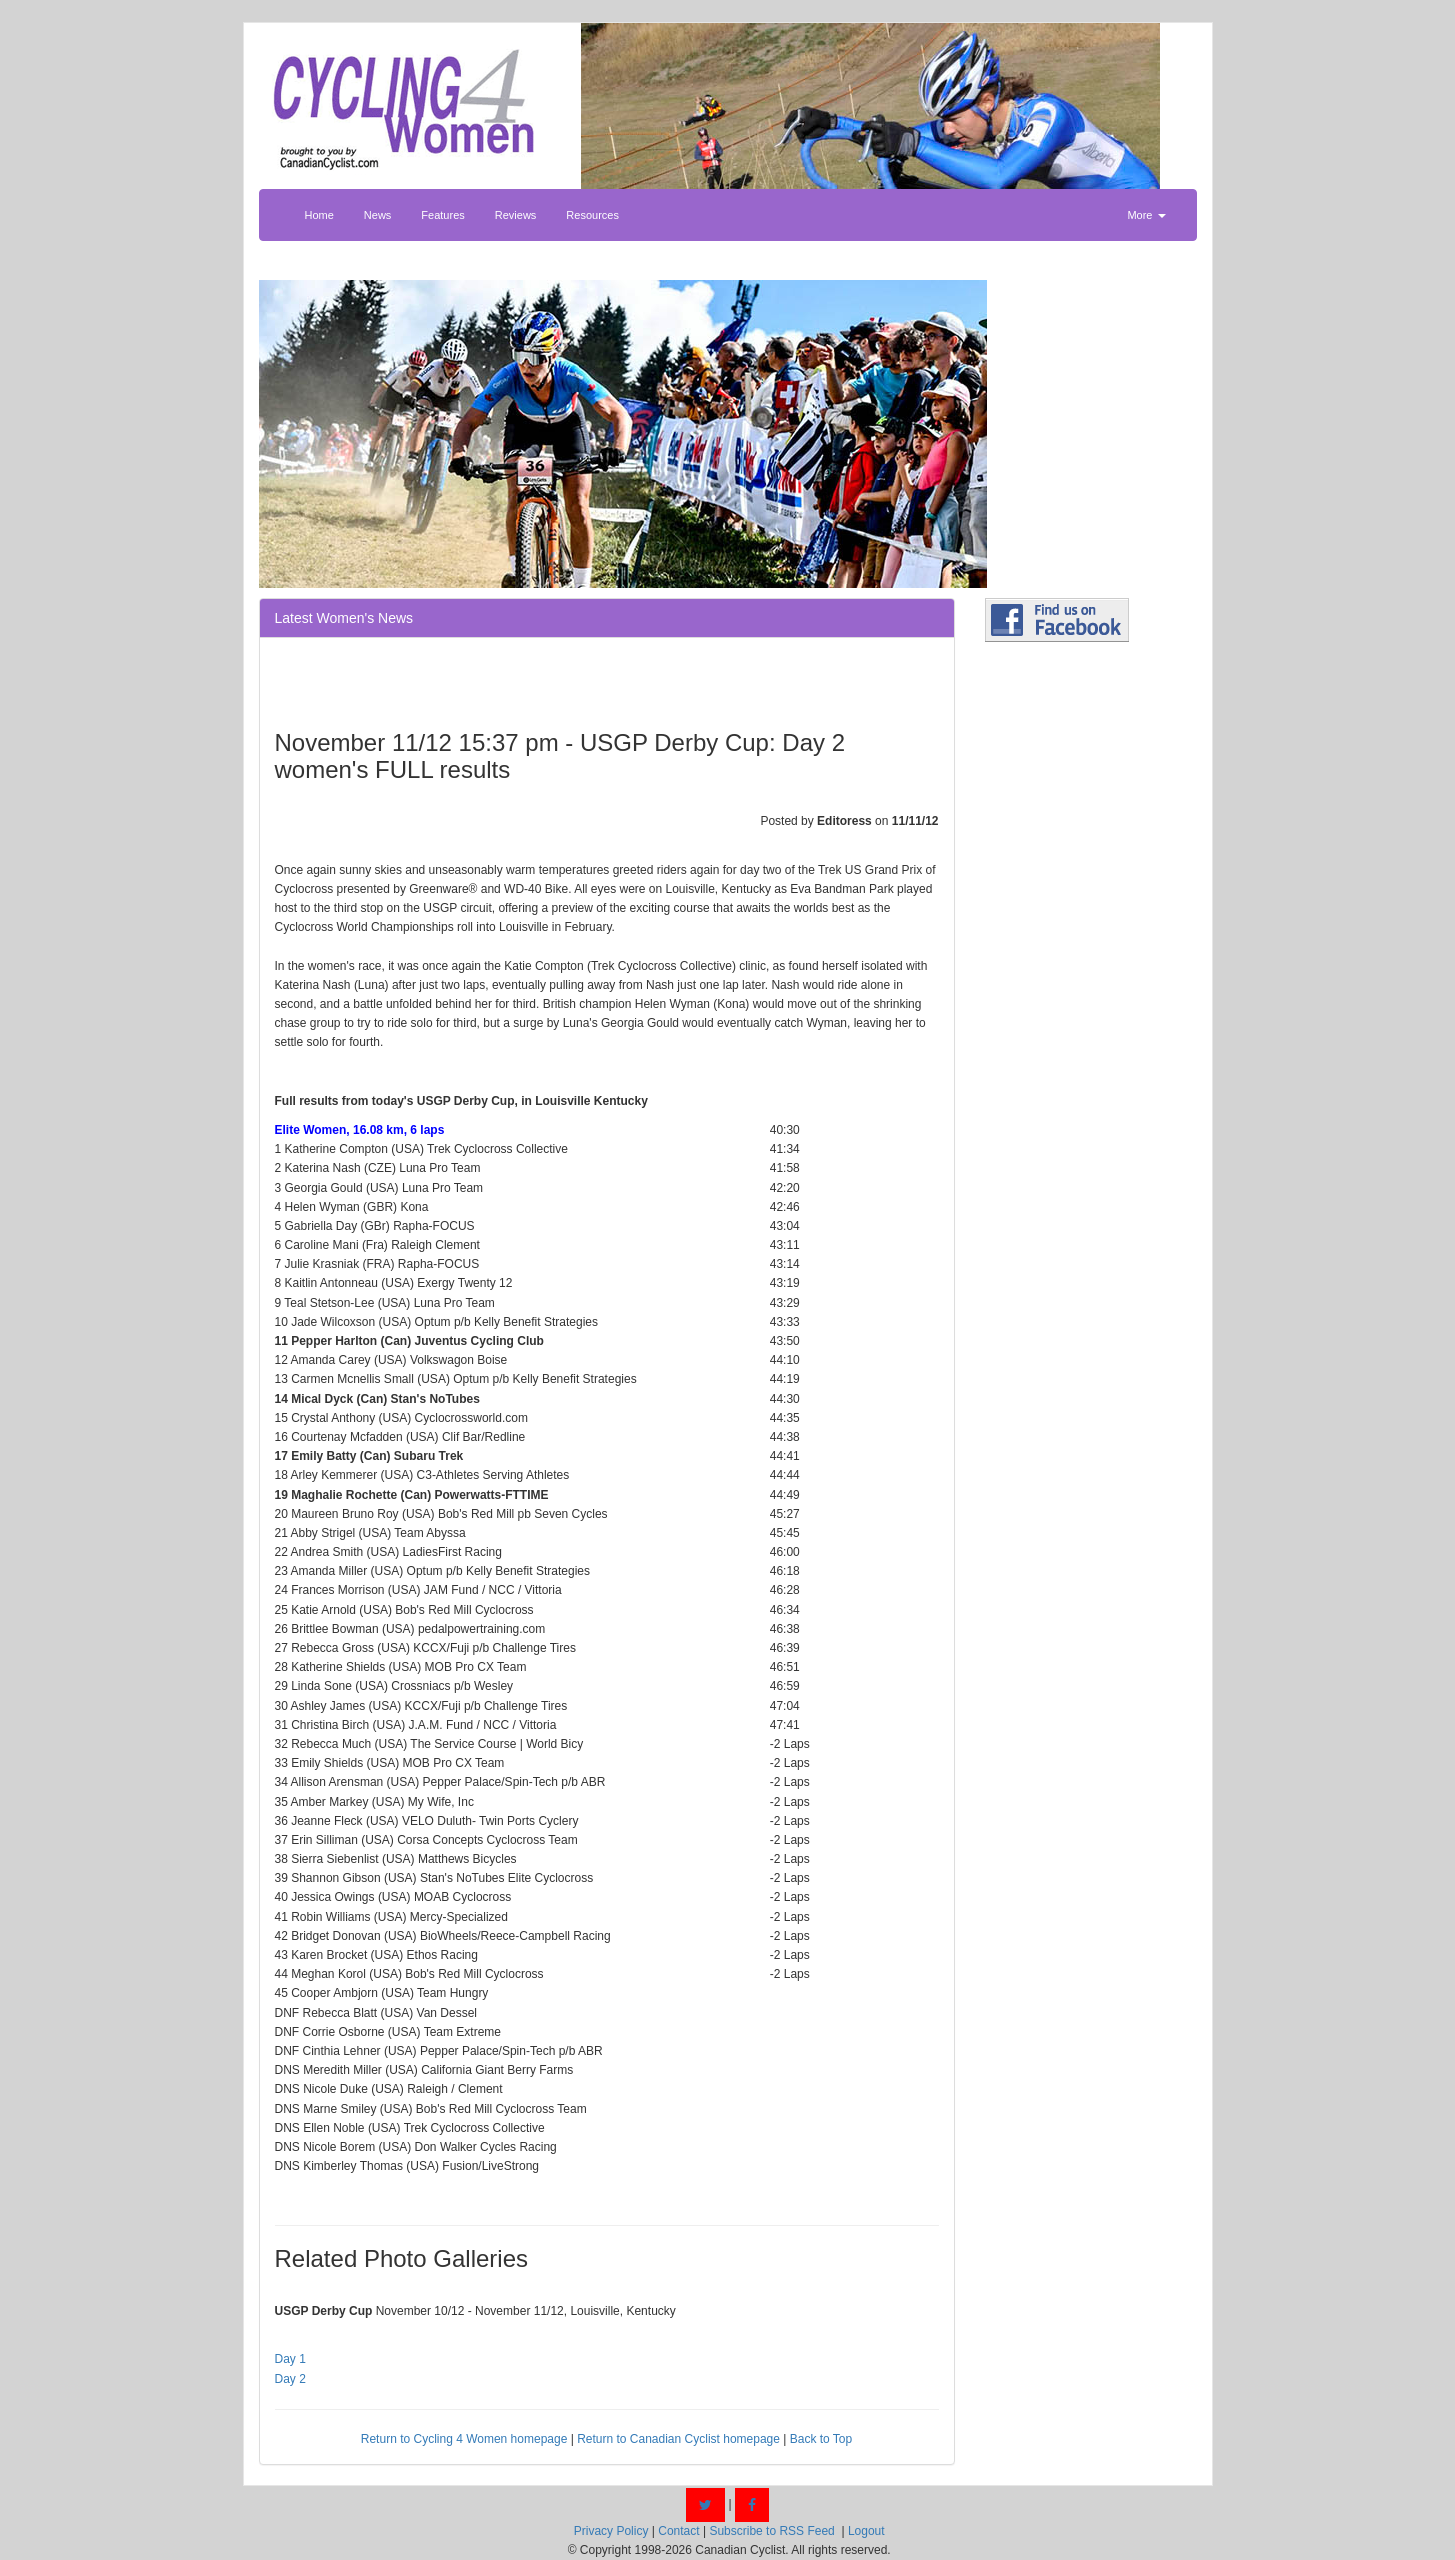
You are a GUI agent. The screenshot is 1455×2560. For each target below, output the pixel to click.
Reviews (516, 215)
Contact (678, 2531)
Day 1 (290, 2359)
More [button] (1146, 215)
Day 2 (290, 2379)
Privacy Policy (611, 2531)
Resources (592, 215)
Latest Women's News (344, 618)
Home (319, 215)
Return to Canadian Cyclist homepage (678, 2439)
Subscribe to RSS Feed (771, 2531)
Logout (866, 2531)
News (378, 215)
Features (442, 215)
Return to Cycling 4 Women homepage (464, 2439)
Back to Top (821, 2439)
